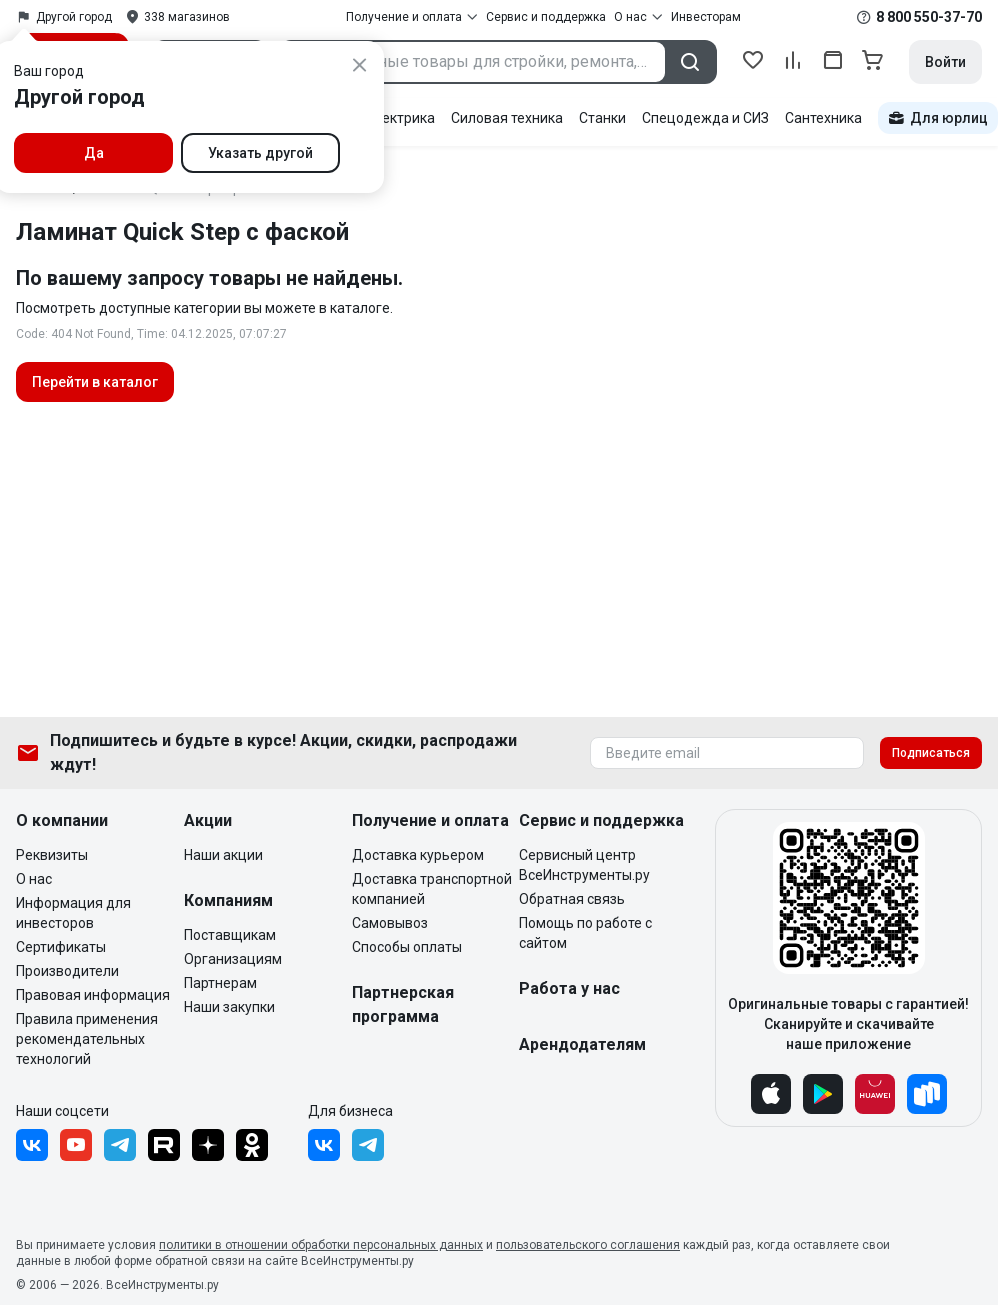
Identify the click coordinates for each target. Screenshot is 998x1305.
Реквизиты (52, 855)
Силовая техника (507, 118)
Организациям (233, 959)
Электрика (399, 118)
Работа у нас (569, 988)
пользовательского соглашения (588, 1245)
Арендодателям (582, 1044)
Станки (602, 118)
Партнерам (220, 983)
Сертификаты (61, 947)
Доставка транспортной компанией (432, 889)
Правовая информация (93, 995)
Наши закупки (229, 1007)
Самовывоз (390, 923)
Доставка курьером (418, 855)
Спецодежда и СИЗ (705, 118)
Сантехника (823, 118)
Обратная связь (572, 899)
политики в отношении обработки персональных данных (321, 1245)
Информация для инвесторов (73, 913)
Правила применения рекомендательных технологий (87, 1039)
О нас (34, 879)
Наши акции (223, 855)
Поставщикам (230, 935)
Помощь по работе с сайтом (585, 933)
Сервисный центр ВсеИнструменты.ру (584, 865)
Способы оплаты (407, 947)
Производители (67, 971)
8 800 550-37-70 (929, 17)
